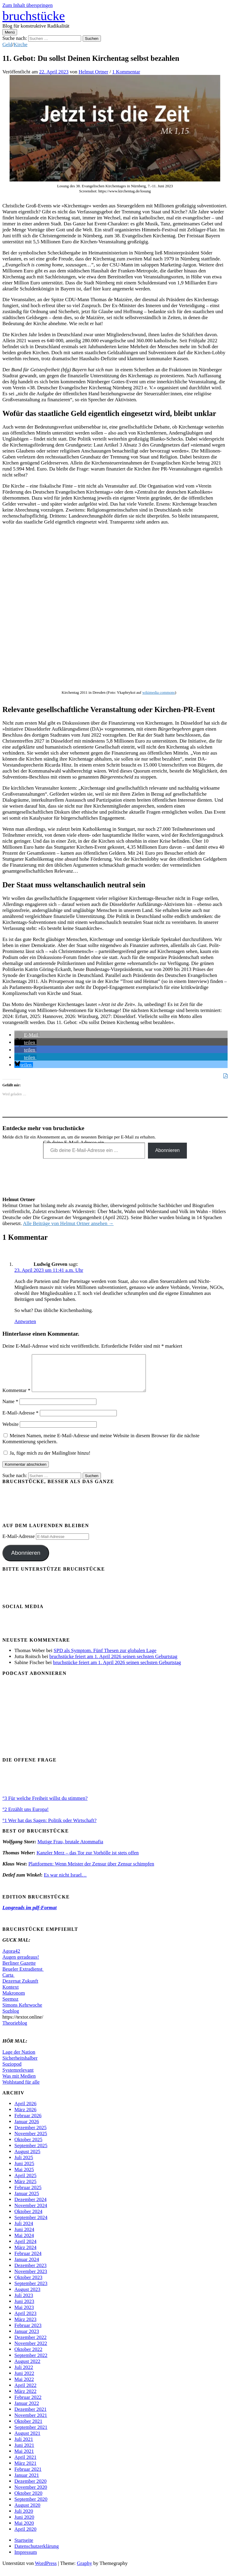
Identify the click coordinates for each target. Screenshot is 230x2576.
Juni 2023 (24, 2308)
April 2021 (25, 2464)
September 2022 (30, 2362)
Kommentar (16, 1397)
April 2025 (25, 2183)
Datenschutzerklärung (36, 2553)
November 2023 (30, 2278)
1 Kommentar (126, 72)
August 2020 (27, 2512)
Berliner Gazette (19, 1970)
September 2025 (30, 2153)
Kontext (10, 1994)
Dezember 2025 (30, 2135)
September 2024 (30, 2224)
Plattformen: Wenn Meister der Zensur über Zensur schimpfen (91, 1871)
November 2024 (30, 2212)
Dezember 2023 (30, 2272)
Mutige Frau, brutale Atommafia (70, 1849)
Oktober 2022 (28, 2356)
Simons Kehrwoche (22, 2012)
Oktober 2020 (28, 2500)
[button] (27, 1035)
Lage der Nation (18, 2059)
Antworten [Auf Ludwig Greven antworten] (25, 1321)
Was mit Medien (19, 2083)
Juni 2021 (24, 2452)
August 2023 (27, 2296)
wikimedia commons (158, 692)
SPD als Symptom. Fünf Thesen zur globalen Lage (105, 1657)
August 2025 (27, 2159)
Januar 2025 (26, 2201)
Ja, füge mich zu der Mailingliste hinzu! (47, 1460)
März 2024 (25, 2254)
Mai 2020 (24, 2530)
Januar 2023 (26, 2338)
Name (10, 1408)
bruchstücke (33, 16)
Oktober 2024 (28, 2218)
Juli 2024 (23, 2230)
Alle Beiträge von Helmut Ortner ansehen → (68, 1223)
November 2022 (30, 2350)
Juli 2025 (23, 2165)
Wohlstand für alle (21, 2089)
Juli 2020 (23, 2518)
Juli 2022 (23, 2374)
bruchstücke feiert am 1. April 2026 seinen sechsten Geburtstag (113, 1663)
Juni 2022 (24, 2380)
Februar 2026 (28, 2123)
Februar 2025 (28, 2195)
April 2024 (25, 2248)
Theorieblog (14, 2030)
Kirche (21, 44)
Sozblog (10, 2018)
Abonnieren (167, 1150)
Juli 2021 (23, 2446)
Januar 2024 (26, 2266)
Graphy (84, 2570)
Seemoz (10, 2006)
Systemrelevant (18, 2077)
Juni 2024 (24, 2236)
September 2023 (30, 2290)
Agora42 (11, 1958)
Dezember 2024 (30, 2206)
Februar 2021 (28, 2476)
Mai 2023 (24, 2314)
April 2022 (25, 2392)
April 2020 (25, 2536)
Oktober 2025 (28, 2147)
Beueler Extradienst (23, 1976)
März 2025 (25, 2189)
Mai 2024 (24, 2242)
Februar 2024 (28, 2260)
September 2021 (30, 2434)
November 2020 (30, 2494)
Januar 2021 (26, 2482)
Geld (7, 44)
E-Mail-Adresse (20, 1420)
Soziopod (12, 2071)
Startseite (23, 2547)
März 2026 (25, 2117)
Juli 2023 (23, 2302)
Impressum (25, 2559)
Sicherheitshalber (19, 2065)
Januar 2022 (26, 2410)
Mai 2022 (24, 2386)
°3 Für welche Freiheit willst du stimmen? (44, 1805)
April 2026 (25, 2111)
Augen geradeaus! (20, 1964)
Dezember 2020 (30, 2488)
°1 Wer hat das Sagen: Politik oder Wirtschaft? (49, 1827)
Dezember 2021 (30, 2416)
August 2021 (27, 2440)
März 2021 (25, 2470)
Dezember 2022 (30, 2344)
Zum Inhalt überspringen (27, 5)
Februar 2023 (28, 2332)
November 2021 (30, 2422)
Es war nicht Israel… (65, 1882)
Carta (8, 1982)
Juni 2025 (24, 2171)
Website (10, 1431)
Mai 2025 (24, 2177)
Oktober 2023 (28, 2284)
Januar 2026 (26, 2129)
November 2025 (30, 2141)
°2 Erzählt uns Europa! (25, 1816)
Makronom (13, 2000)
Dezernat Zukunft (20, 1988)
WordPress (46, 2570)
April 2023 (25, 2320)
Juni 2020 (24, 2524)
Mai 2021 (24, 2458)
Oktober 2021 (28, 2428)
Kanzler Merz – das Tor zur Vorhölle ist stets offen (88, 1860)
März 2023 (25, 2326)
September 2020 (30, 2506)
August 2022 (27, 2368)
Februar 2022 (28, 2404)
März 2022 (25, 2398)
